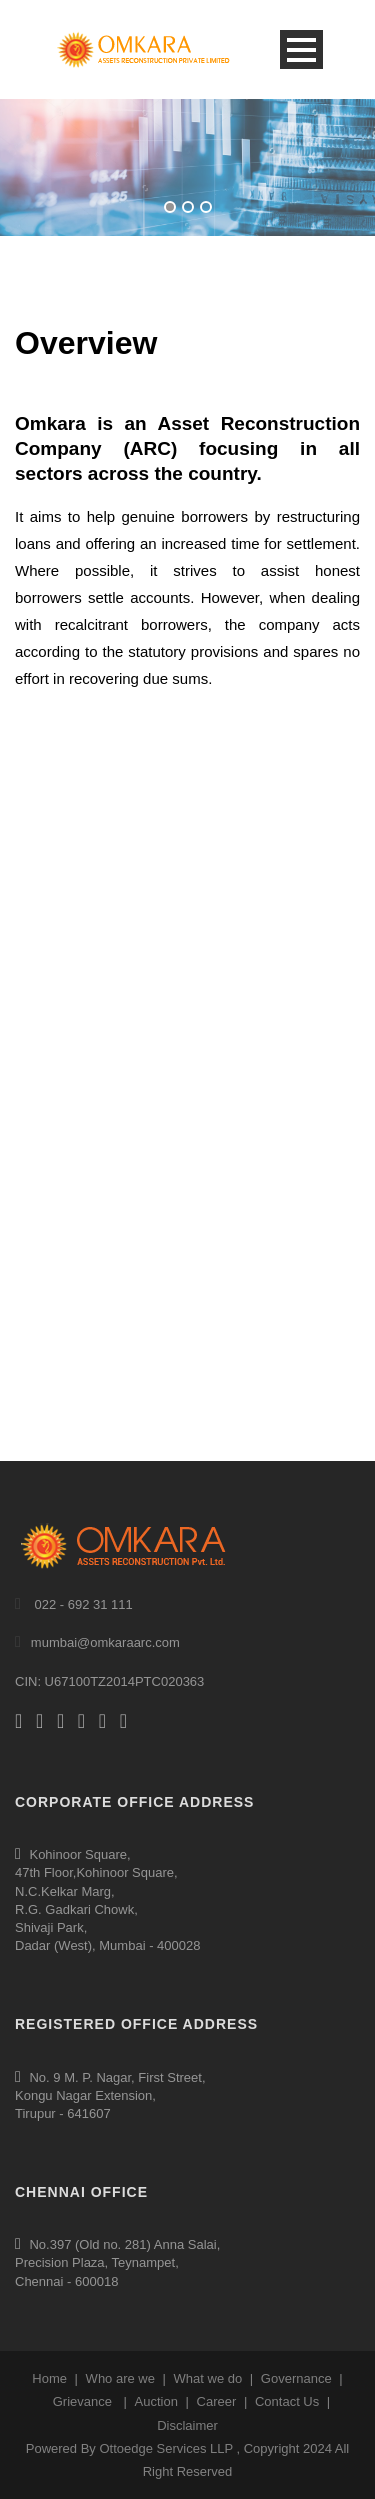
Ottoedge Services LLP (165, 2448)
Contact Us (287, 2401)
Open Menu (301, 49)
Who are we (120, 2378)
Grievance (82, 2401)
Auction (156, 2401)
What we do (208, 2378)
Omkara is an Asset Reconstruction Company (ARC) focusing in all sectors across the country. (187, 448)
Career (217, 2401)
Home (49, 2378)
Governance (296, 2378)
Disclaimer (187, 2425)
